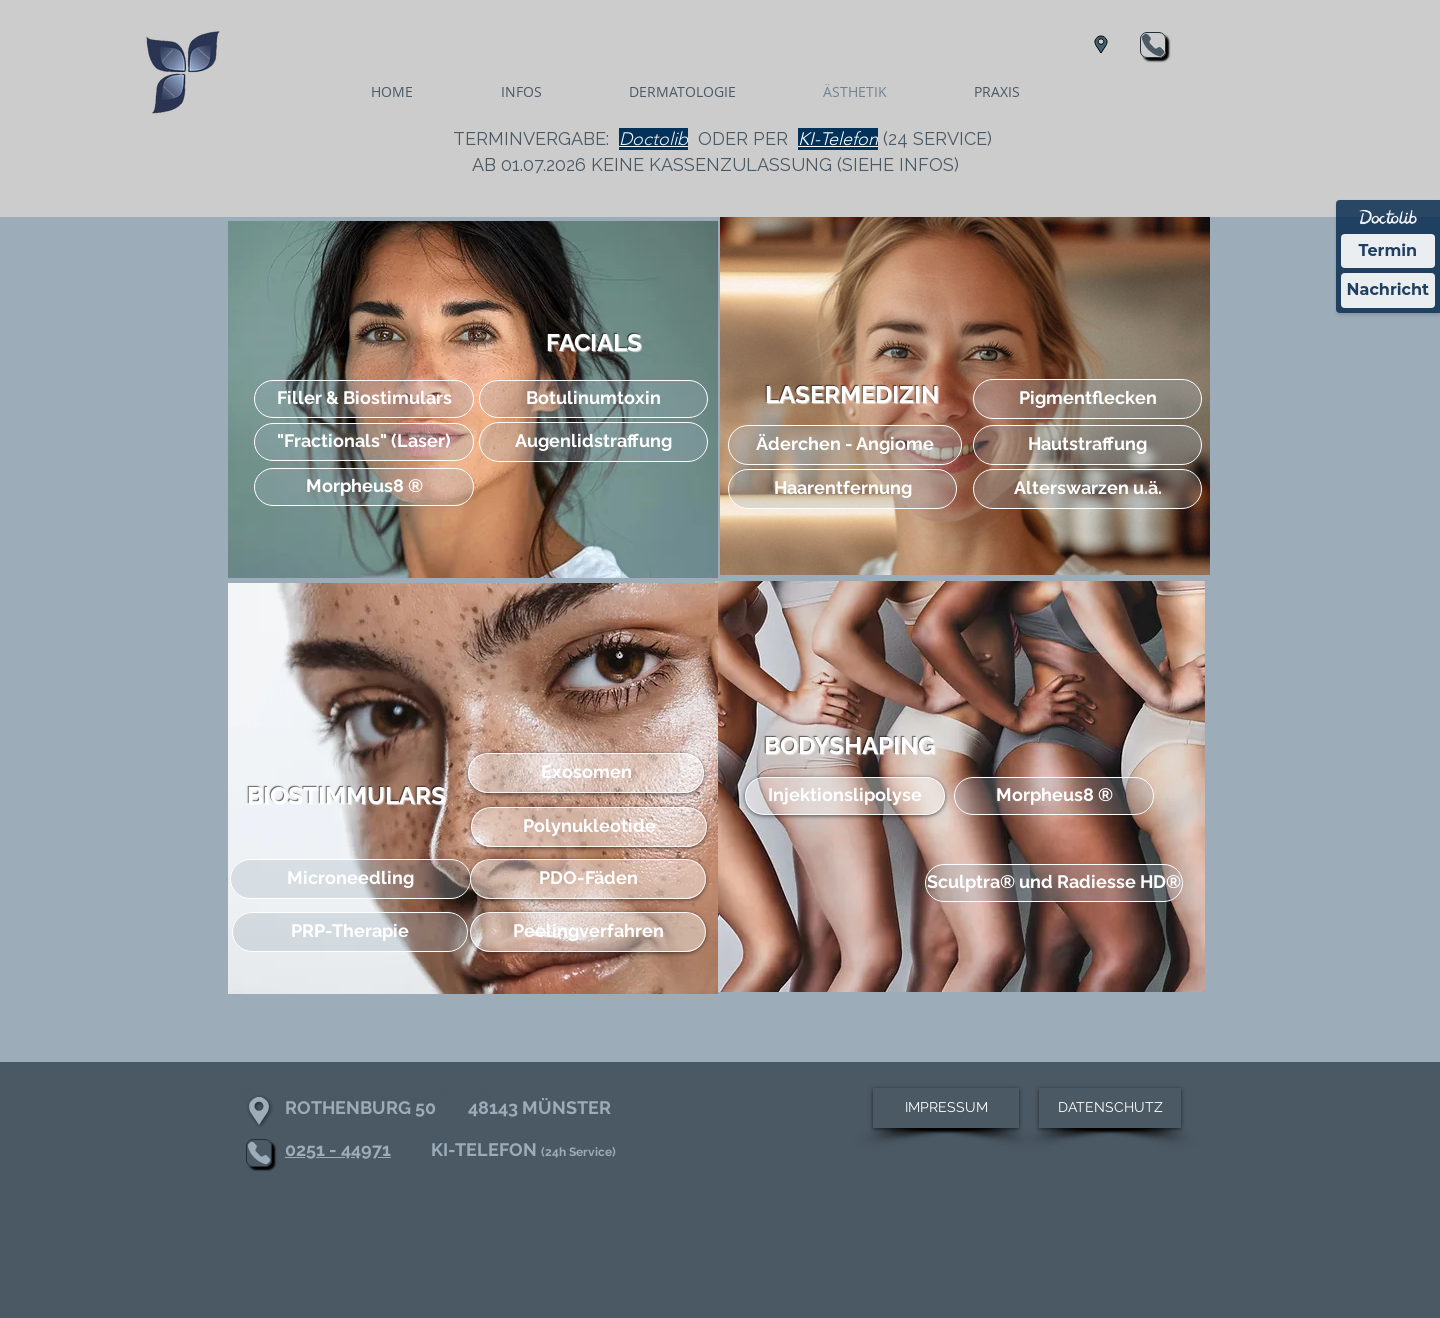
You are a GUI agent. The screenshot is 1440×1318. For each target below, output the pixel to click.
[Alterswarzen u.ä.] (1087, 489)
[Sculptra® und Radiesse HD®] (1054, 883)
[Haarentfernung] (842, 489)
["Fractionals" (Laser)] (364, 442)
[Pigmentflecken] (1087, 399)
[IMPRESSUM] (946, 1108)
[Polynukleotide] (589, 827)
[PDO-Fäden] (588, 879)
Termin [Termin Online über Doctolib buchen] (1388, 250)
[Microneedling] (350, 879)
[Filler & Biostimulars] (364, 399)
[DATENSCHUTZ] (1110, 1108)
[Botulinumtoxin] (593, 399)
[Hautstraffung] (1087, 445)
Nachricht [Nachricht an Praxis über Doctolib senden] (1388, 289)
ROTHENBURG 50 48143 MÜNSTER (448, 1107)
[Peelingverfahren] (588, 932)
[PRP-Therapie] (350, 932)
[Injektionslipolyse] (845, 796)
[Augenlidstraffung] (593, 442)
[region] (473, 399)
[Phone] (1153, 45)
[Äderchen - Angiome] (845, 445)
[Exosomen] (586, 773)
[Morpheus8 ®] (364, 487)
